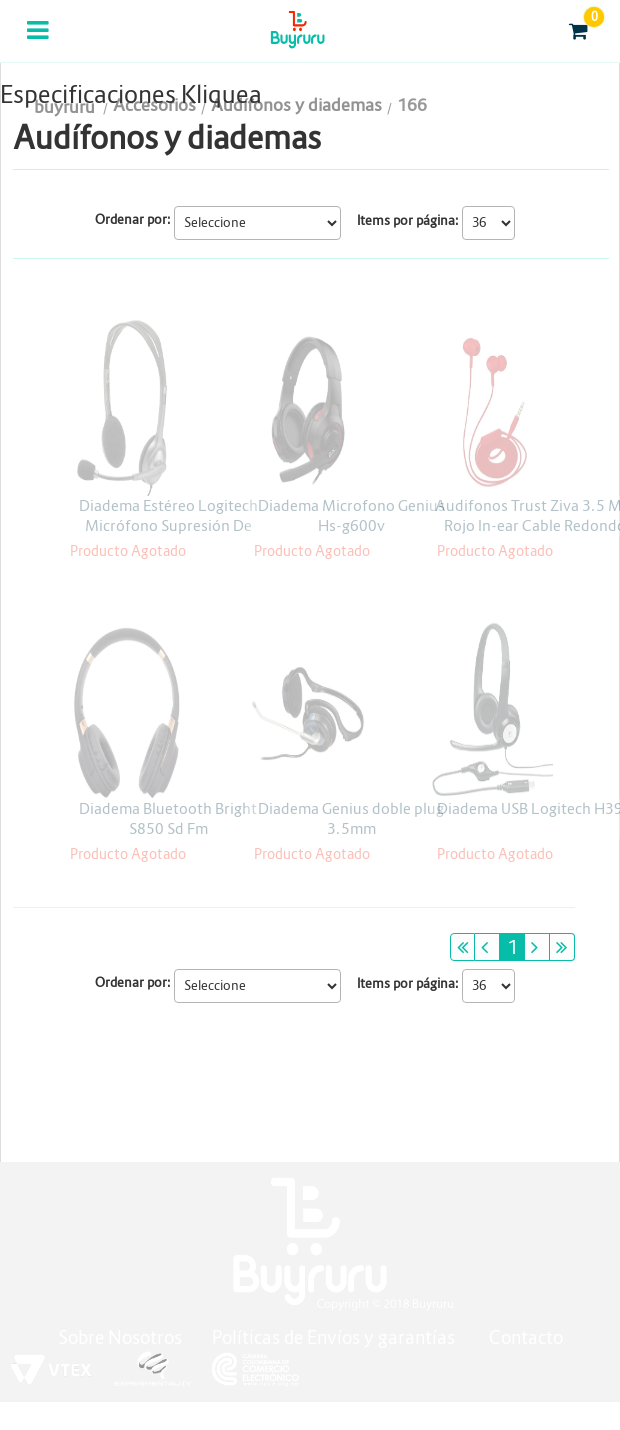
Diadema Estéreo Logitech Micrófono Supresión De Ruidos (168, 525)
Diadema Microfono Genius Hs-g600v (351, 515)
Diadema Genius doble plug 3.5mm (351, 818)
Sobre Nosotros (120, 1337)
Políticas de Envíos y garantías (335, 1337)
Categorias (39, 43)
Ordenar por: (133, 219)
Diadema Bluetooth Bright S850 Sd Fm (168, 818)
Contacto (526, 1337)
